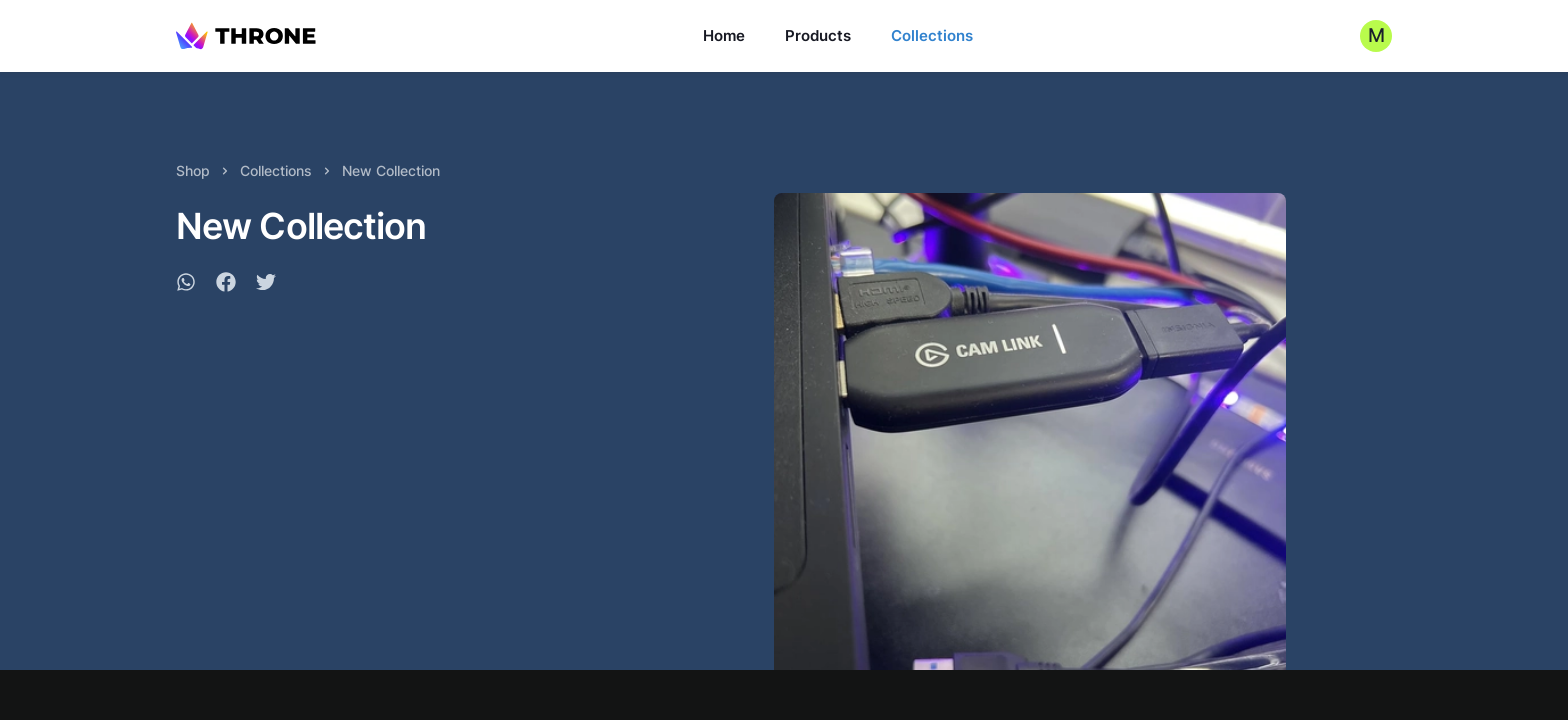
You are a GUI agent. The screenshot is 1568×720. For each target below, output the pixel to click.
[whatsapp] (186, 285)
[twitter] (266, 285)
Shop (193, 170)
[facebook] (226, 285)
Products (818, 35)
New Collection (391, 170)
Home (724, 35)
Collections (932, 35)
